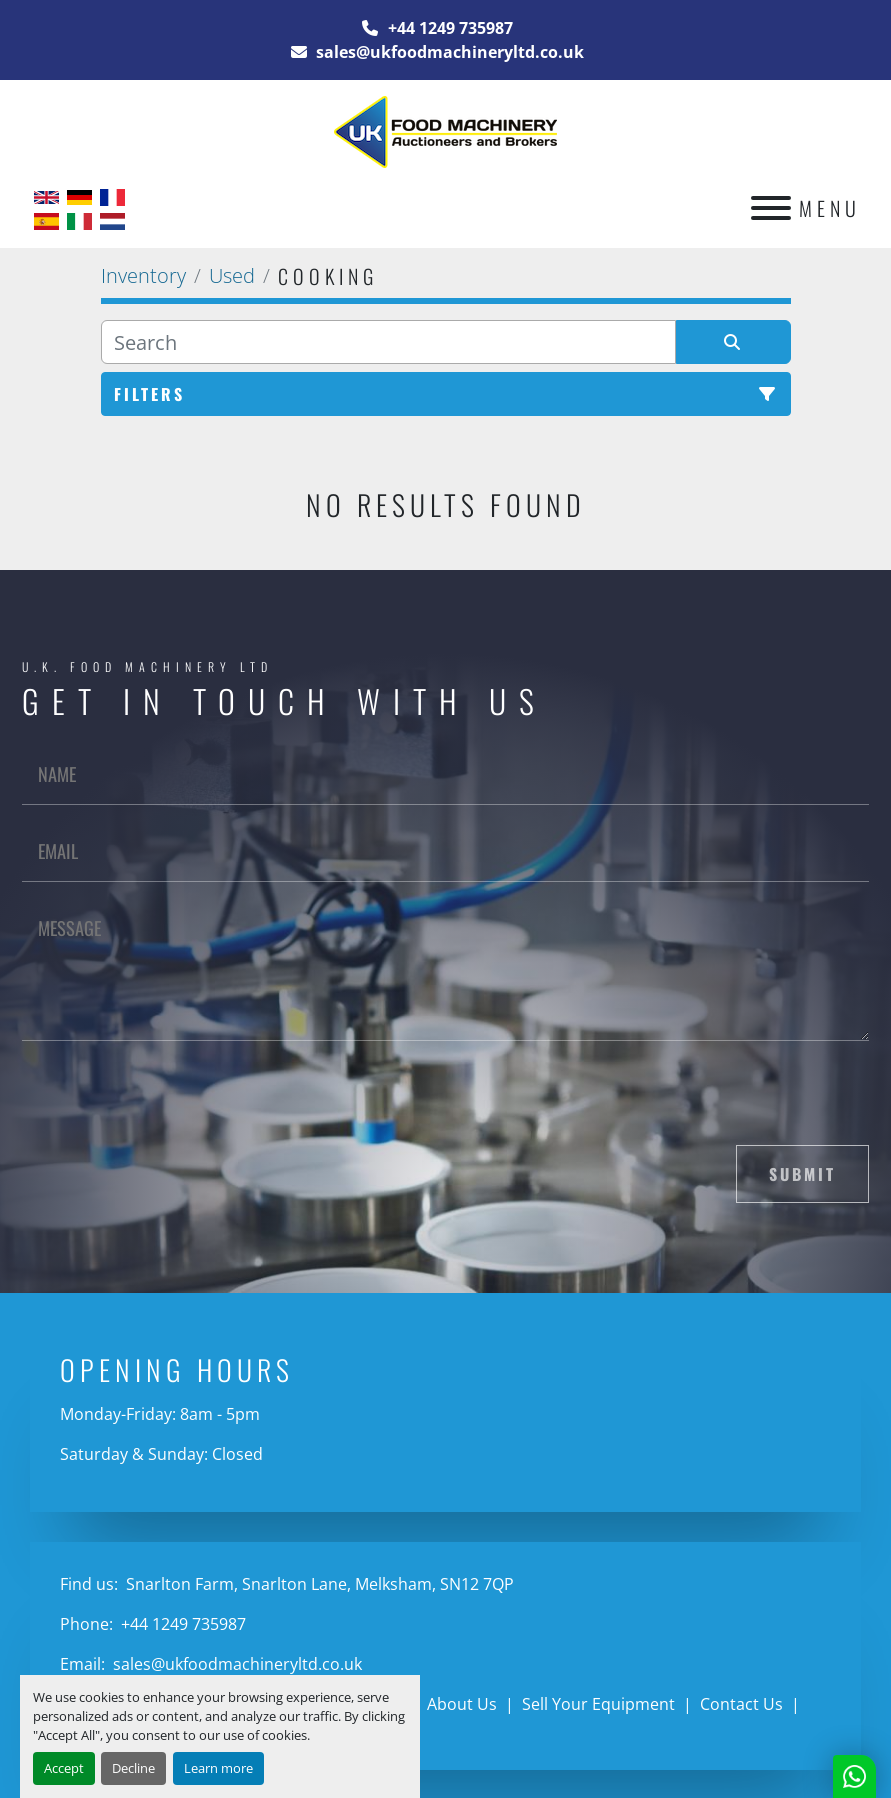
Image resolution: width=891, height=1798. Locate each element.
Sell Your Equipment (598, 1704)
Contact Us (741, 1704)
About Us (462, 1704)
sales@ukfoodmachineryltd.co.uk (448, 52)
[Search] (388, 342)
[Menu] (771, 208)
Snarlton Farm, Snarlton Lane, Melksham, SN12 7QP (318, 1584)
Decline (133, 1768)
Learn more (218, 1768)
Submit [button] (802, 1174)
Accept (64, 1768)
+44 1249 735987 (448, 28)
